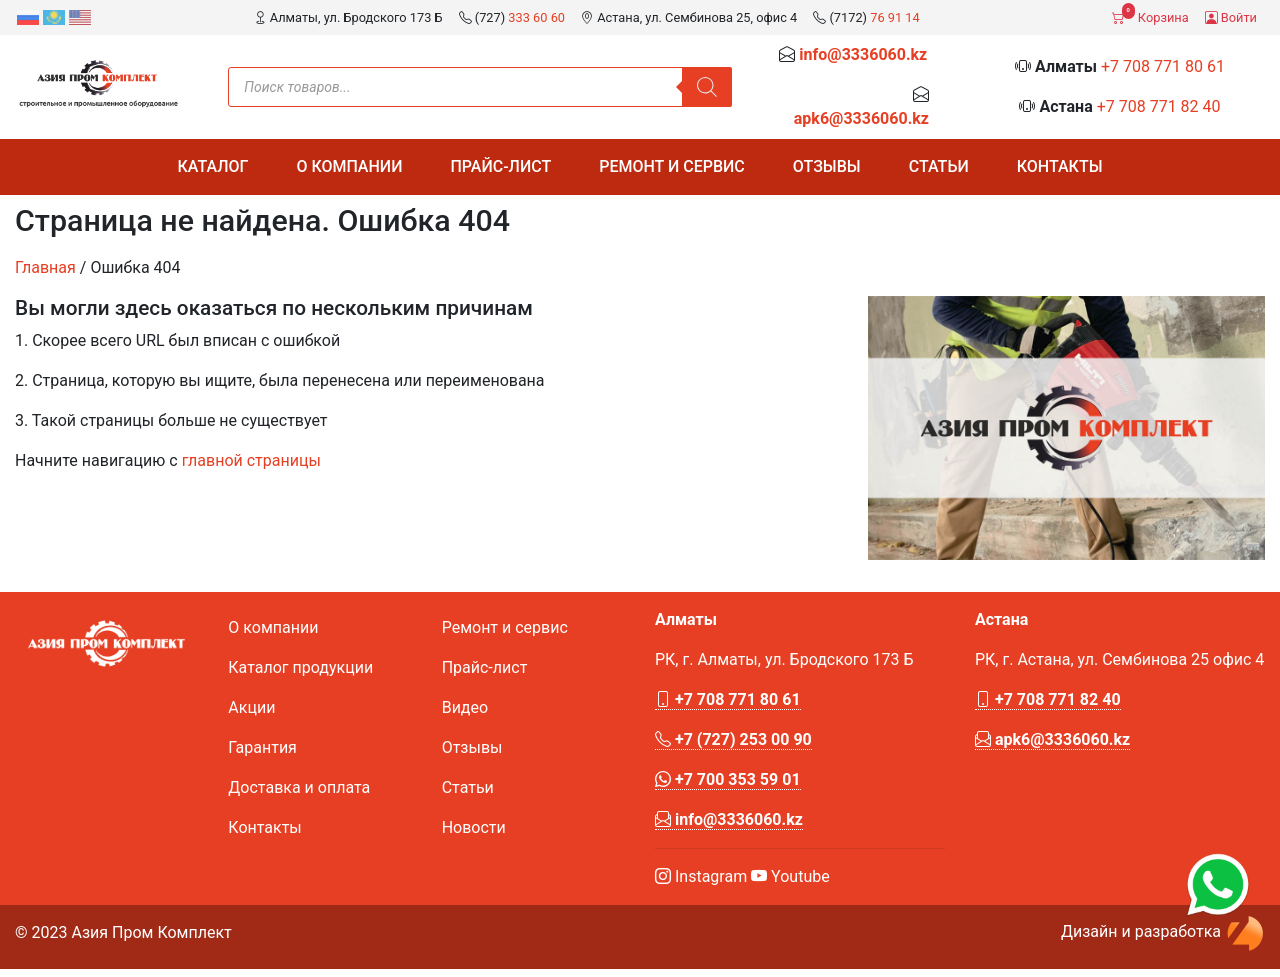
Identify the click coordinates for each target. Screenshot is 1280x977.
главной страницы (251, 460)
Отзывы (827, 166)
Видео (465, 707)
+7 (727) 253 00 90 (733, 739)
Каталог (212, 166)
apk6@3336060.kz (861, 118)
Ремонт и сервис (672, 166)
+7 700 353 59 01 (728, 779)
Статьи (939, 166)
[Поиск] (707, 87)
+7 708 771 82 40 (1159, 106)
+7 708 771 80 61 (1163, 66)
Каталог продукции (300, 667)
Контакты (1060, 166)
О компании (349, 166)
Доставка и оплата (299, 787)
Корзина (1150, 14)
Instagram (701, 876)
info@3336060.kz (863, 54)
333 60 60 (536, 17)
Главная (45, 267)
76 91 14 (895, 17)
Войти (1231, 17)
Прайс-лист (500, 166)
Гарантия (262, 747)
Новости (474, 827)
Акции (251, 707)
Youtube (790, 876)
